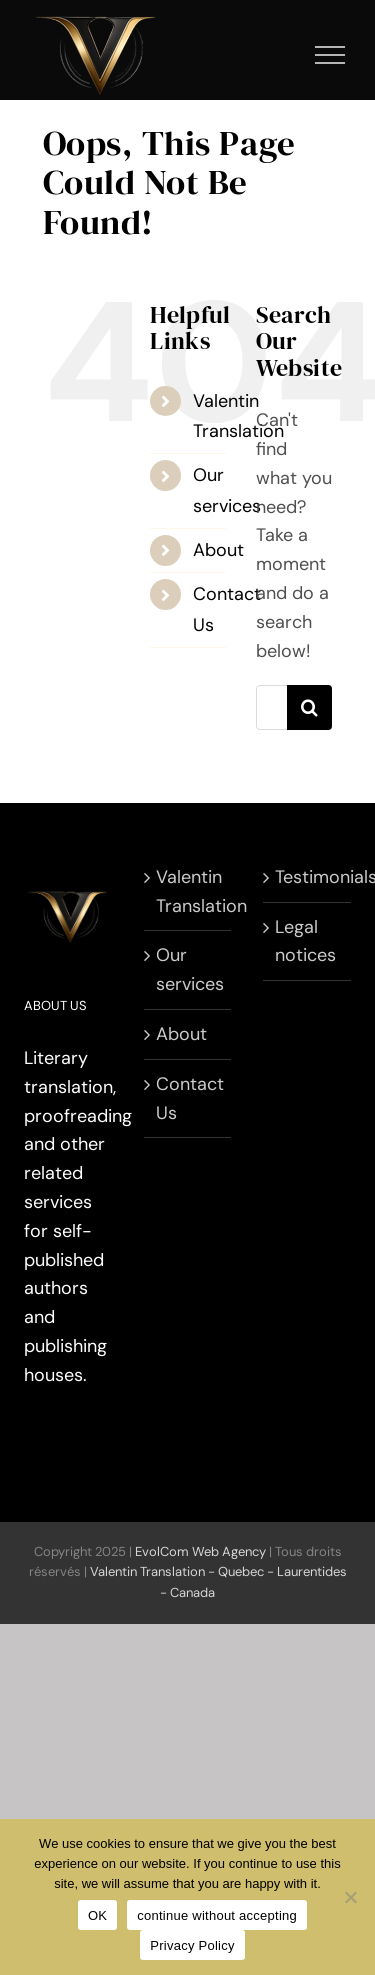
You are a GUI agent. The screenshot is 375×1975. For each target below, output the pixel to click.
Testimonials (308, 877)
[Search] (309, 707)
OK (97, 1915)
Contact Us (189, 1098)
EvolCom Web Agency (200, 1551)
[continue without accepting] (350, 1897)
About (218, 550)
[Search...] (272, 707)
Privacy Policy (192, 1945)
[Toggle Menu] (330, 55)
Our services (189, 969)
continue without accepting (217, 1915)
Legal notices (305, 941)
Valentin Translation (189, 891)
